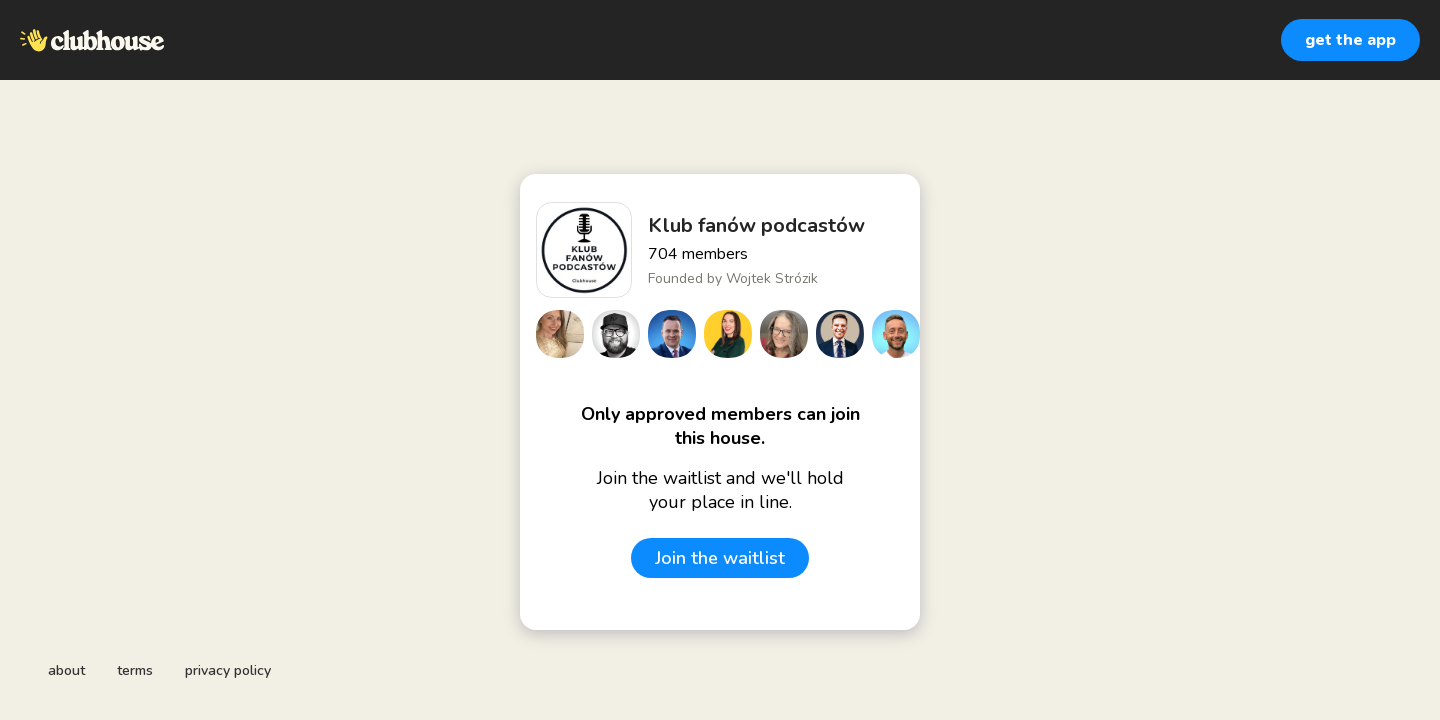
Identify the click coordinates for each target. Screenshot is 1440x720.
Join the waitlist (720, 558)
